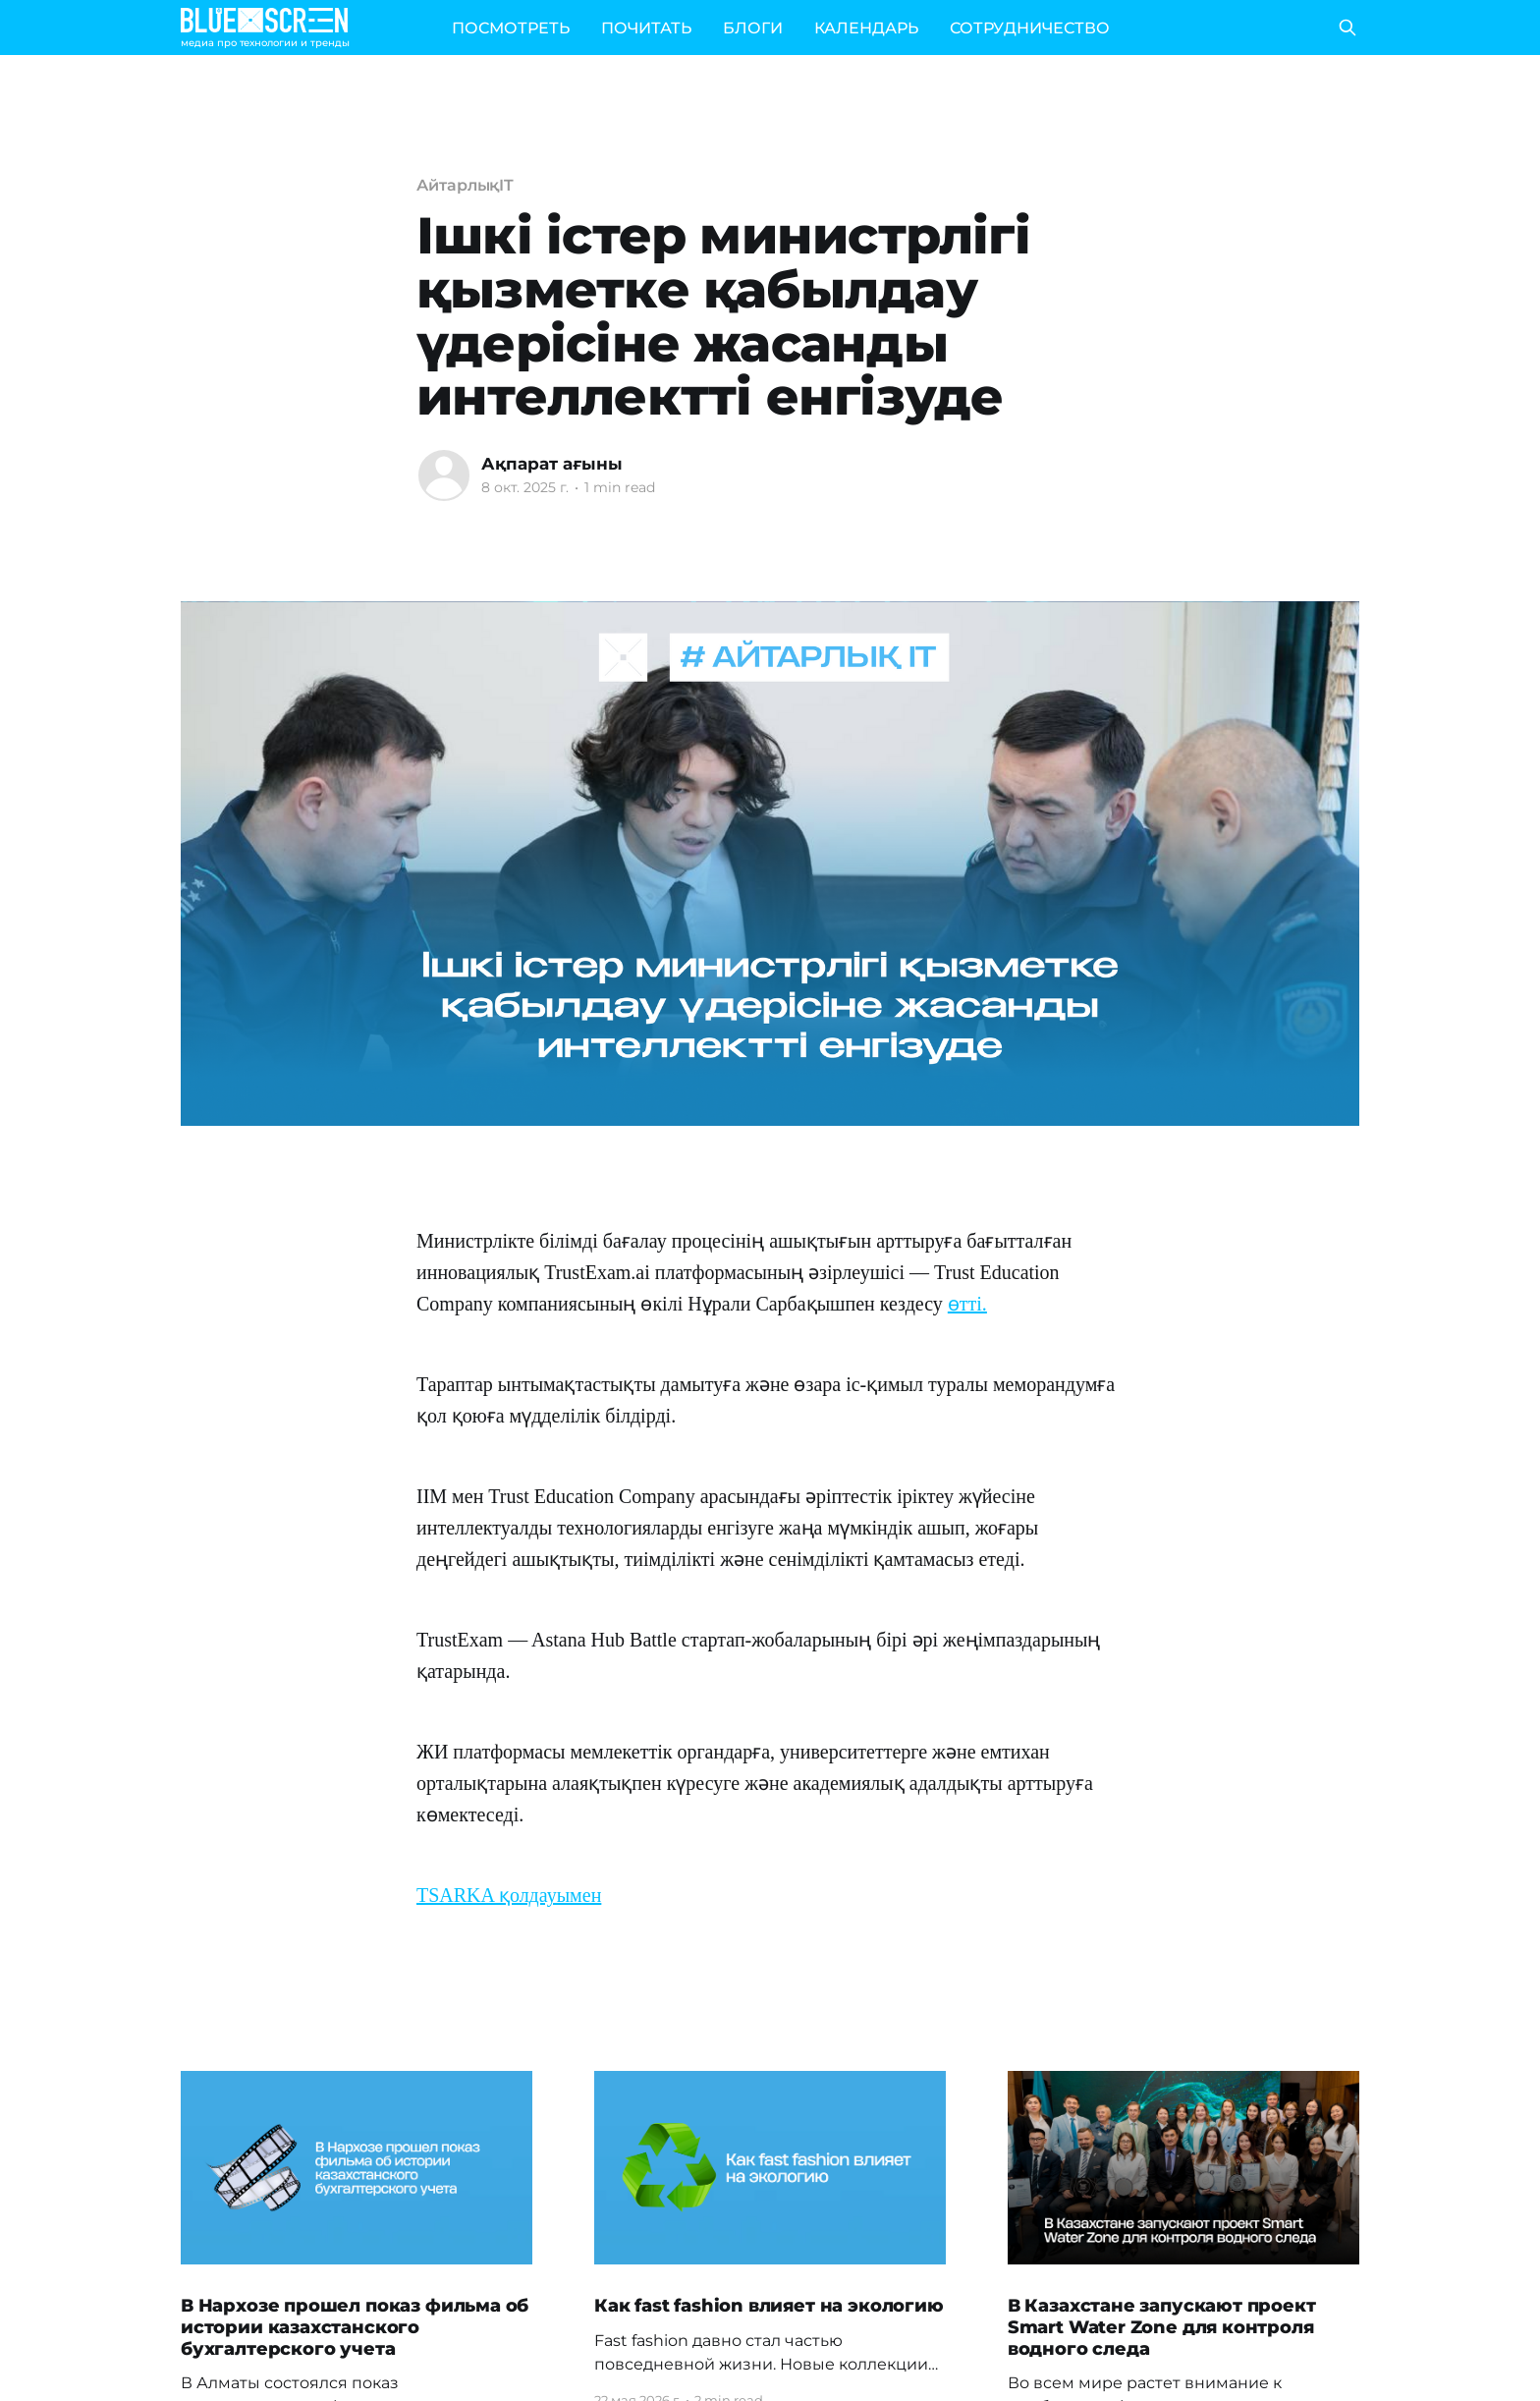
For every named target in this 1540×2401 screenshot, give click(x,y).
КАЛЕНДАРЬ (866, 28)
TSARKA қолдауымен (508, 1895)
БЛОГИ (753, 28)
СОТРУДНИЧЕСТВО (1030, 28)
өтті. (967, 1303)
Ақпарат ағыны (552, 464)
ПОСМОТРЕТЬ (511, 28)
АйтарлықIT (465, 185)
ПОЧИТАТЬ (646, 28)
